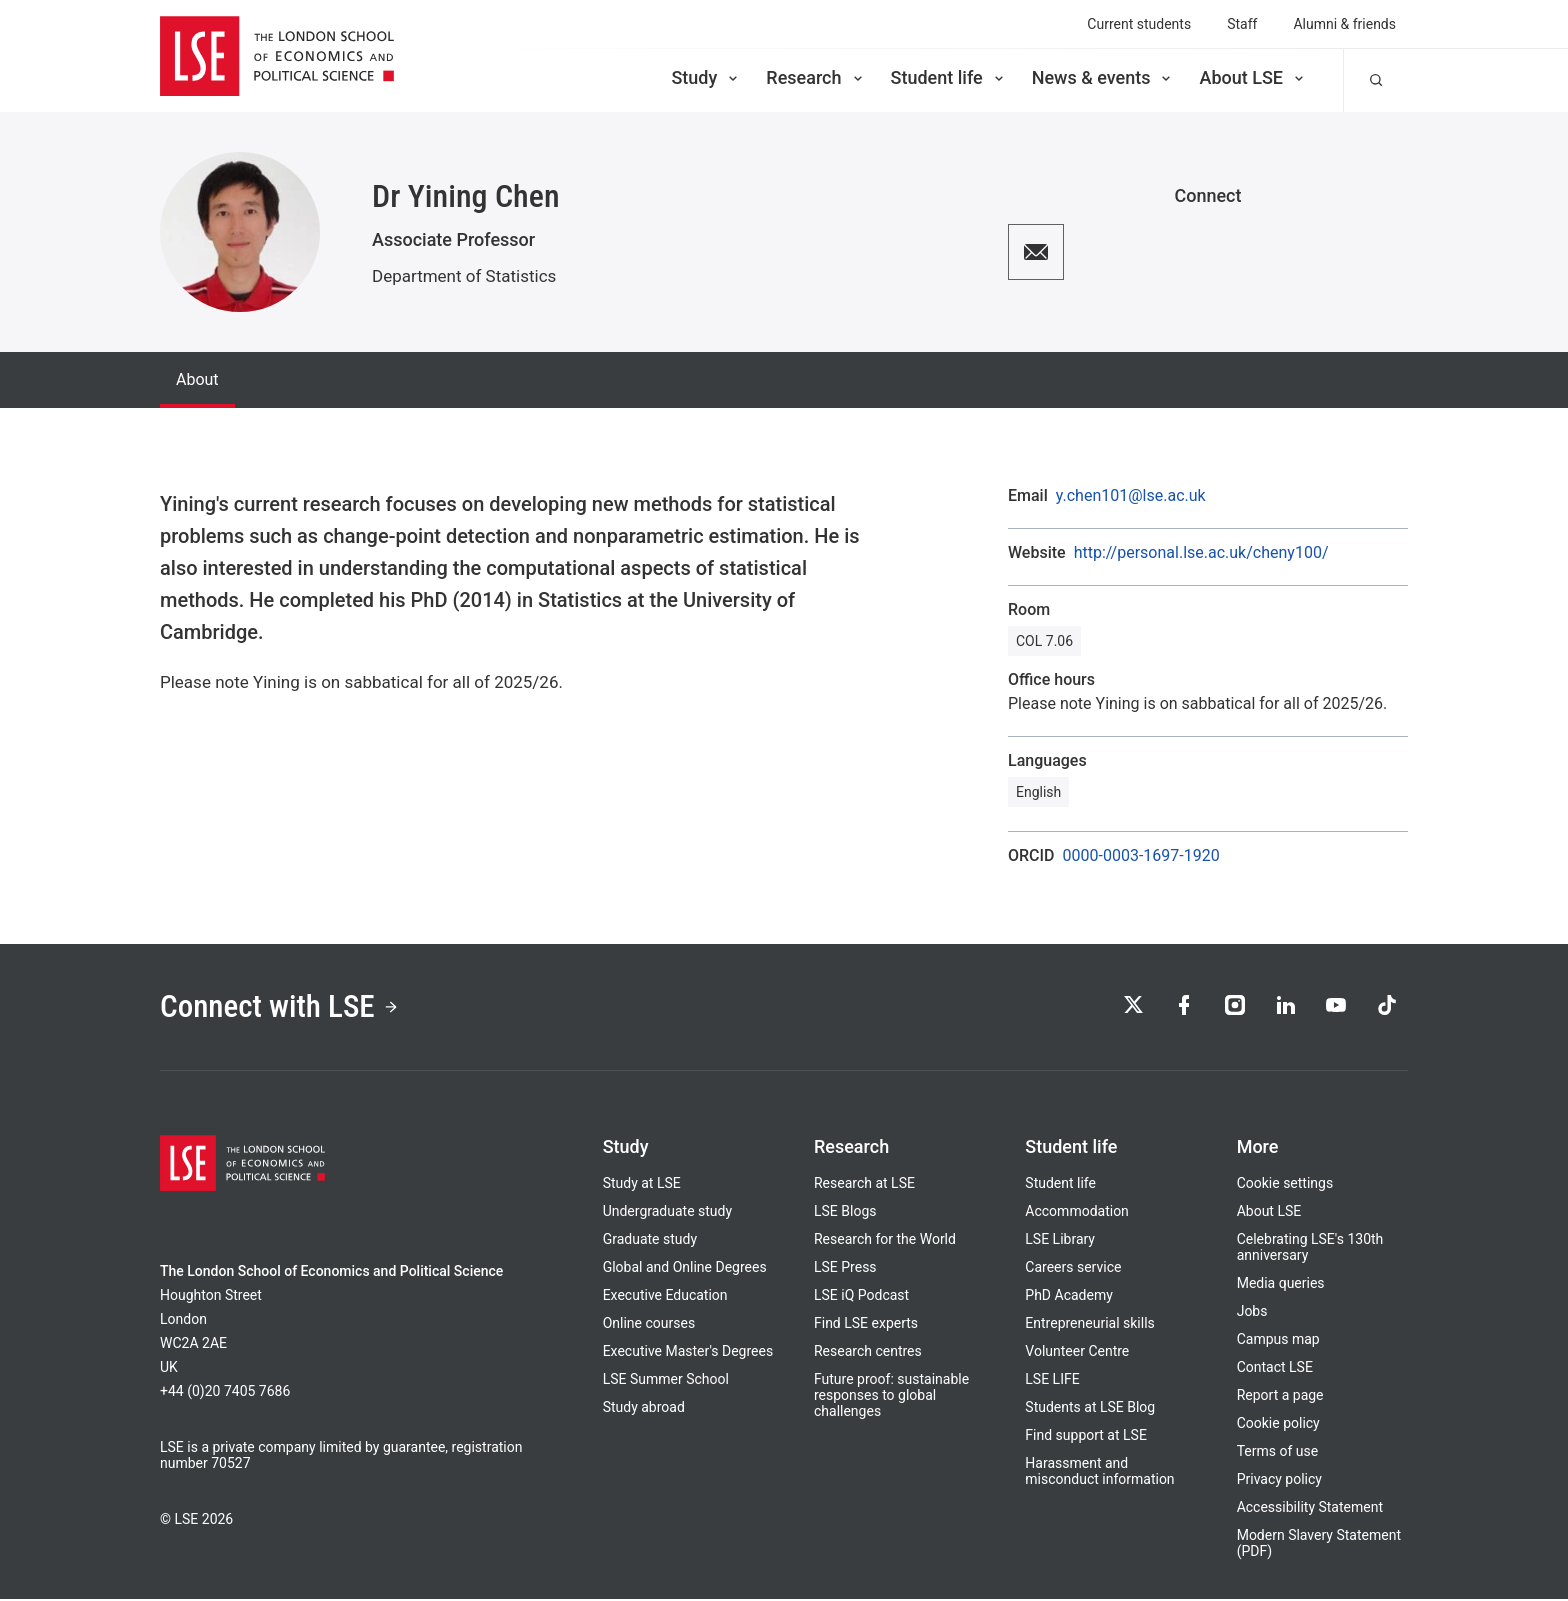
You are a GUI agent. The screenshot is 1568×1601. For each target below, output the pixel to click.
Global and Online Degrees (685, 1269)
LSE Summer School (666, 1381)
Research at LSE (864, 1185)
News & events (1103, 77)
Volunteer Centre (1077, 1353)
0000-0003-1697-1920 (1141, 856)
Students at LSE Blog (1090, 1409)
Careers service (1073, 1269)
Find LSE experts (866, 1325)
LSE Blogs (845, 1213)
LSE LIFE (1052, 1381)
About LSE (1253, 77)
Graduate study (650, 1241)
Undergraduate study (667, 1213)
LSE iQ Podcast (861, 1297)
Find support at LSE (1086, 1437)
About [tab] (197, 379)
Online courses (649, 1325)
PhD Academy (1069, 1297)
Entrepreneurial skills (1089, 1325)
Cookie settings (1285, 1185)
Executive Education (665, 1297)
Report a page (1280, 1397)
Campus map (1278, 1341)
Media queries (1281, 1285)
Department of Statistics (464, 276)
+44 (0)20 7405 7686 (225, 1393)
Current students (1139, 24)
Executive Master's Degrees (688, 1353)
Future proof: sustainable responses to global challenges (891, 1397)
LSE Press (845, 1269)
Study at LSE (642, 1185)
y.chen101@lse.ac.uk (1131, 496)
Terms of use (1278, 1453)
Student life (949, 77)
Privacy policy (1279, 1481)
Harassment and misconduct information (1099, 1473)
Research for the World (885, 1241)
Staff (1242, 24)
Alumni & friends (1344, 24)
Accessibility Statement (1310, 1509)
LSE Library (1060, 1241)
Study (706, 77)
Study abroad (644, 1409)
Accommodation (1077, 1213)
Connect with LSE (282, 1008)
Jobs (1252, 1313)
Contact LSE (1275, 1369)
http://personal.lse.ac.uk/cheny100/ (1201, 553)
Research (815, 77)
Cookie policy (1278, 1425)
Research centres (868, 1353)
